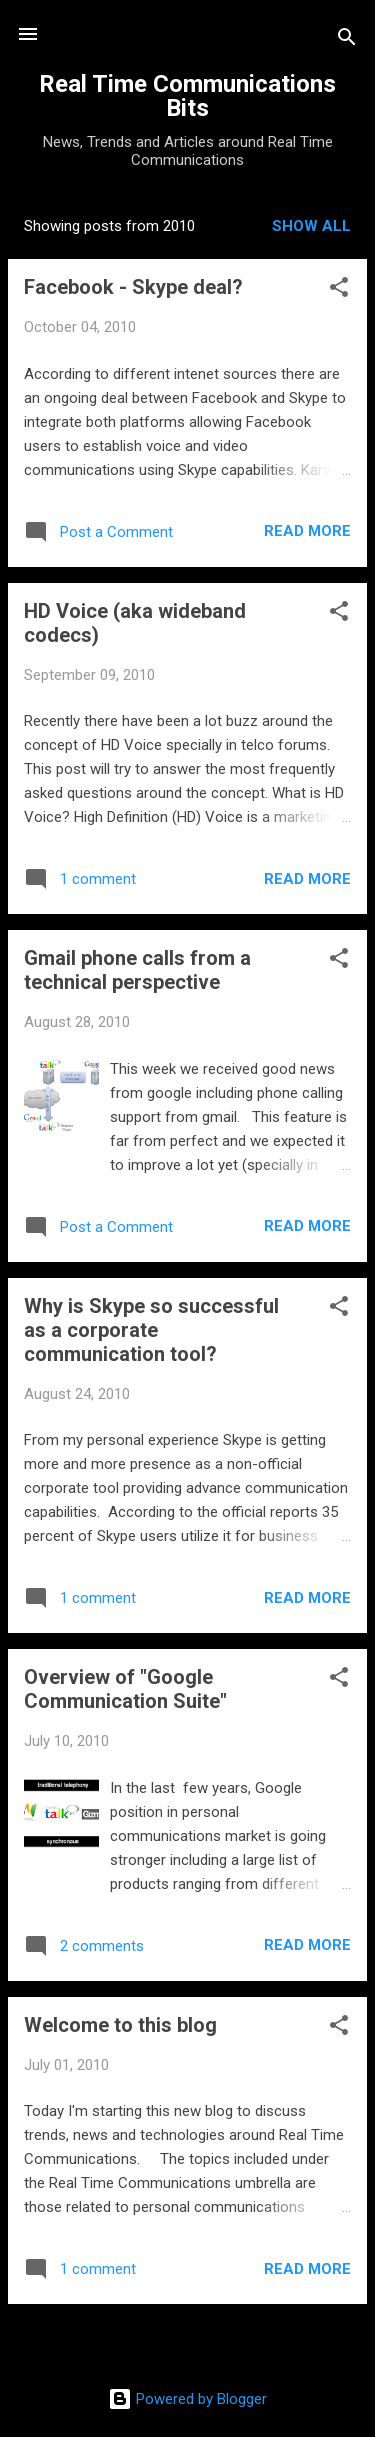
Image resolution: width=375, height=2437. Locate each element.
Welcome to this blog (120, 2025)
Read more (307, 531)
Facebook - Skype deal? (133, 287)
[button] (339, 290)
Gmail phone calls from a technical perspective (137, 970)
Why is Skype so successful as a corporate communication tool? (151, 1330)
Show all (311, 226)
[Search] (347, 40)
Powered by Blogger (187, 2399)
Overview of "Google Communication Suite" (125, 1689)
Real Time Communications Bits (187, 96)
